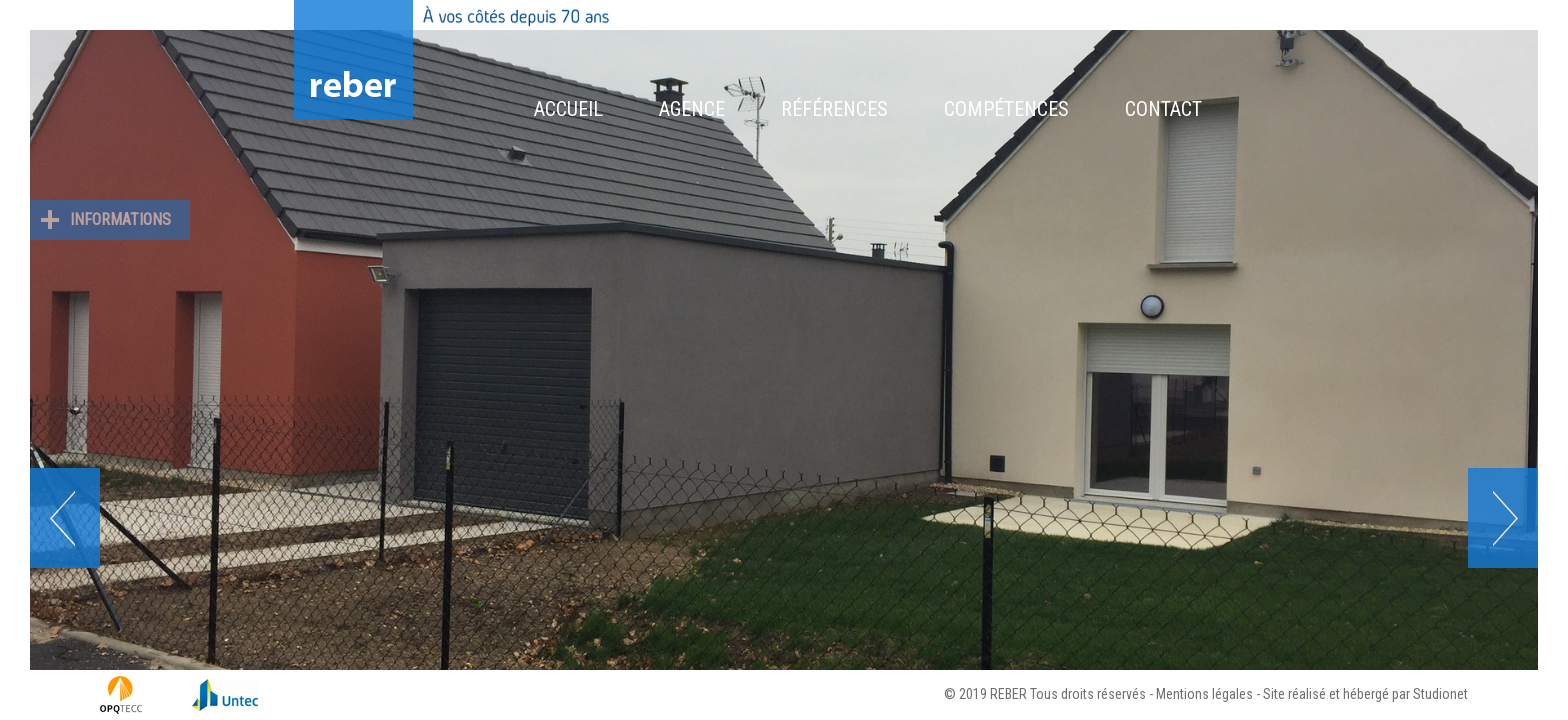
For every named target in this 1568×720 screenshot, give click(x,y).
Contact (1163, 109)
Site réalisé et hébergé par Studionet (1365, 694)
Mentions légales (1204, 694)
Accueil (568, 109)
